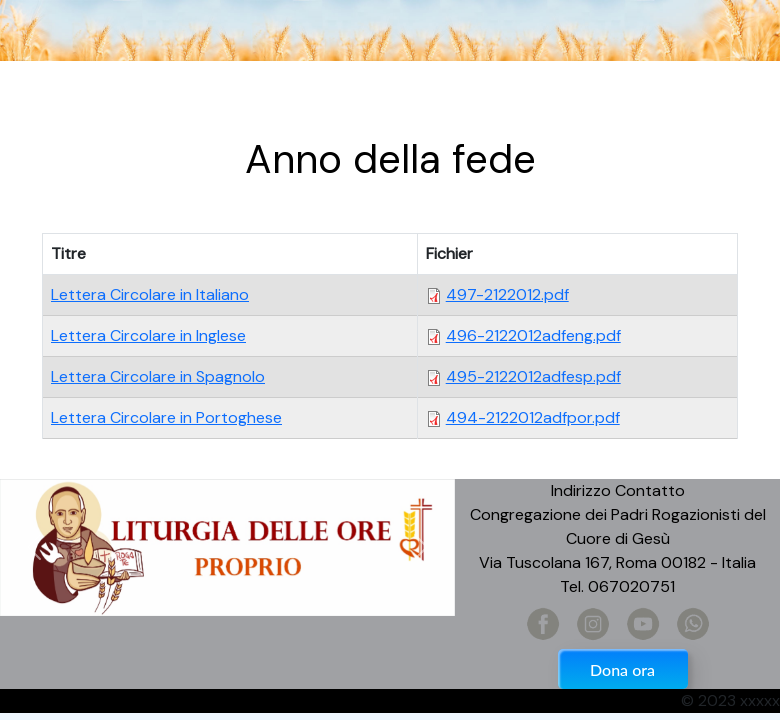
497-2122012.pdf (507, 294)
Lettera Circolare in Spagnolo (158, 376)
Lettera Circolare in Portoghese (166, 417)
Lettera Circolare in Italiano (150, 294)
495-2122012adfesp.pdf (533, 376)
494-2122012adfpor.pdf (533, 417)
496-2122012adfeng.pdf (533, 335)
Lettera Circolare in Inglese (148, 335)
